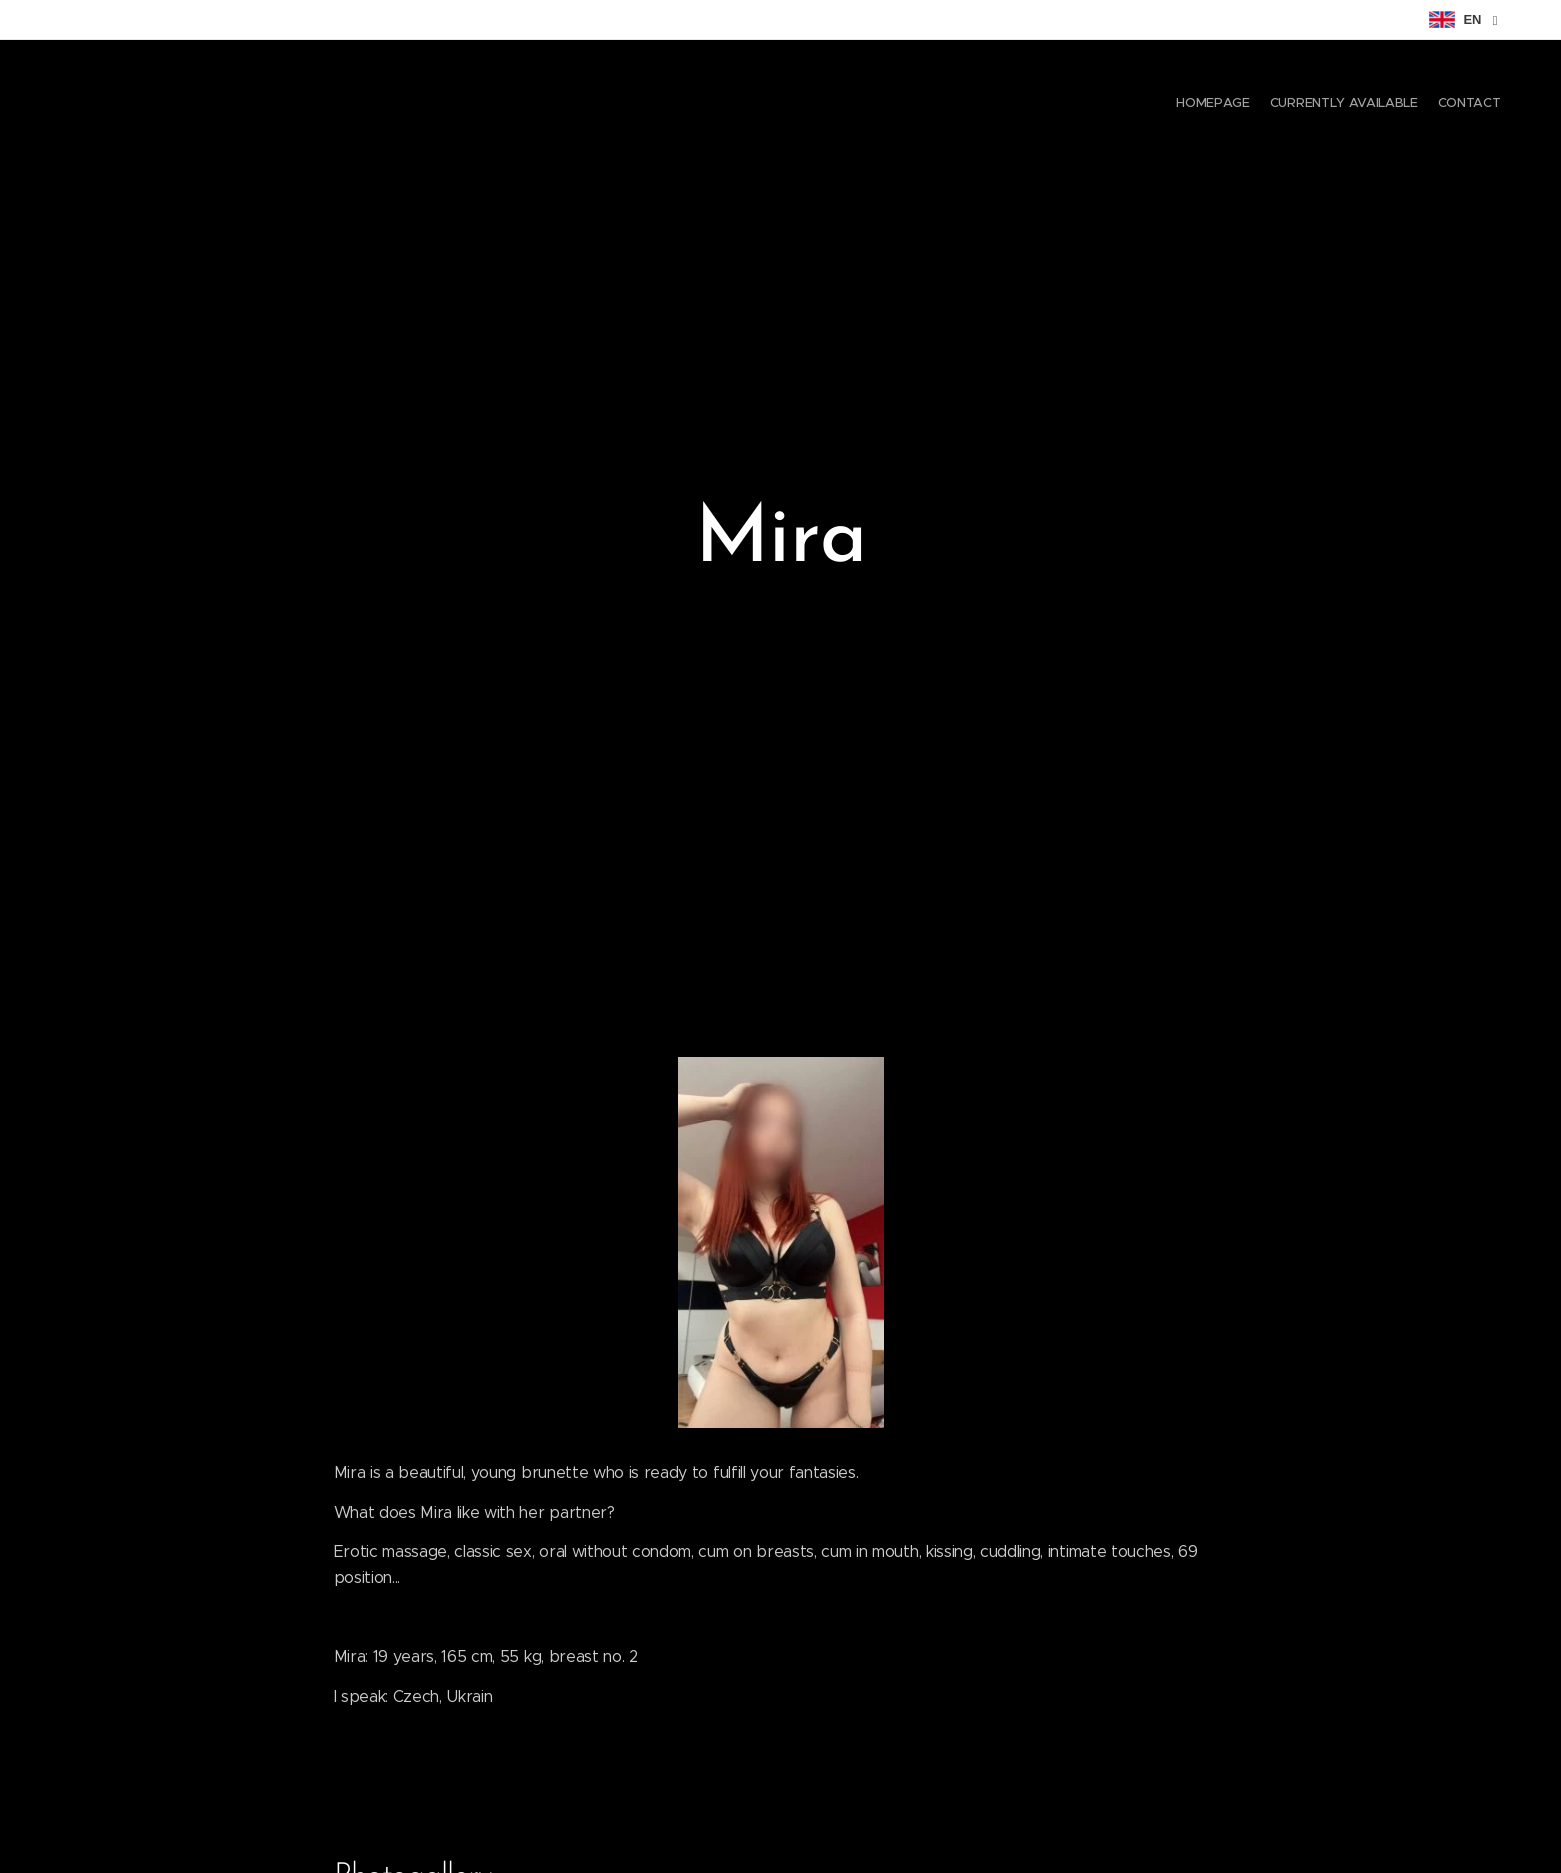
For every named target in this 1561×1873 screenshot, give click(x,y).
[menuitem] (1463, 105)
